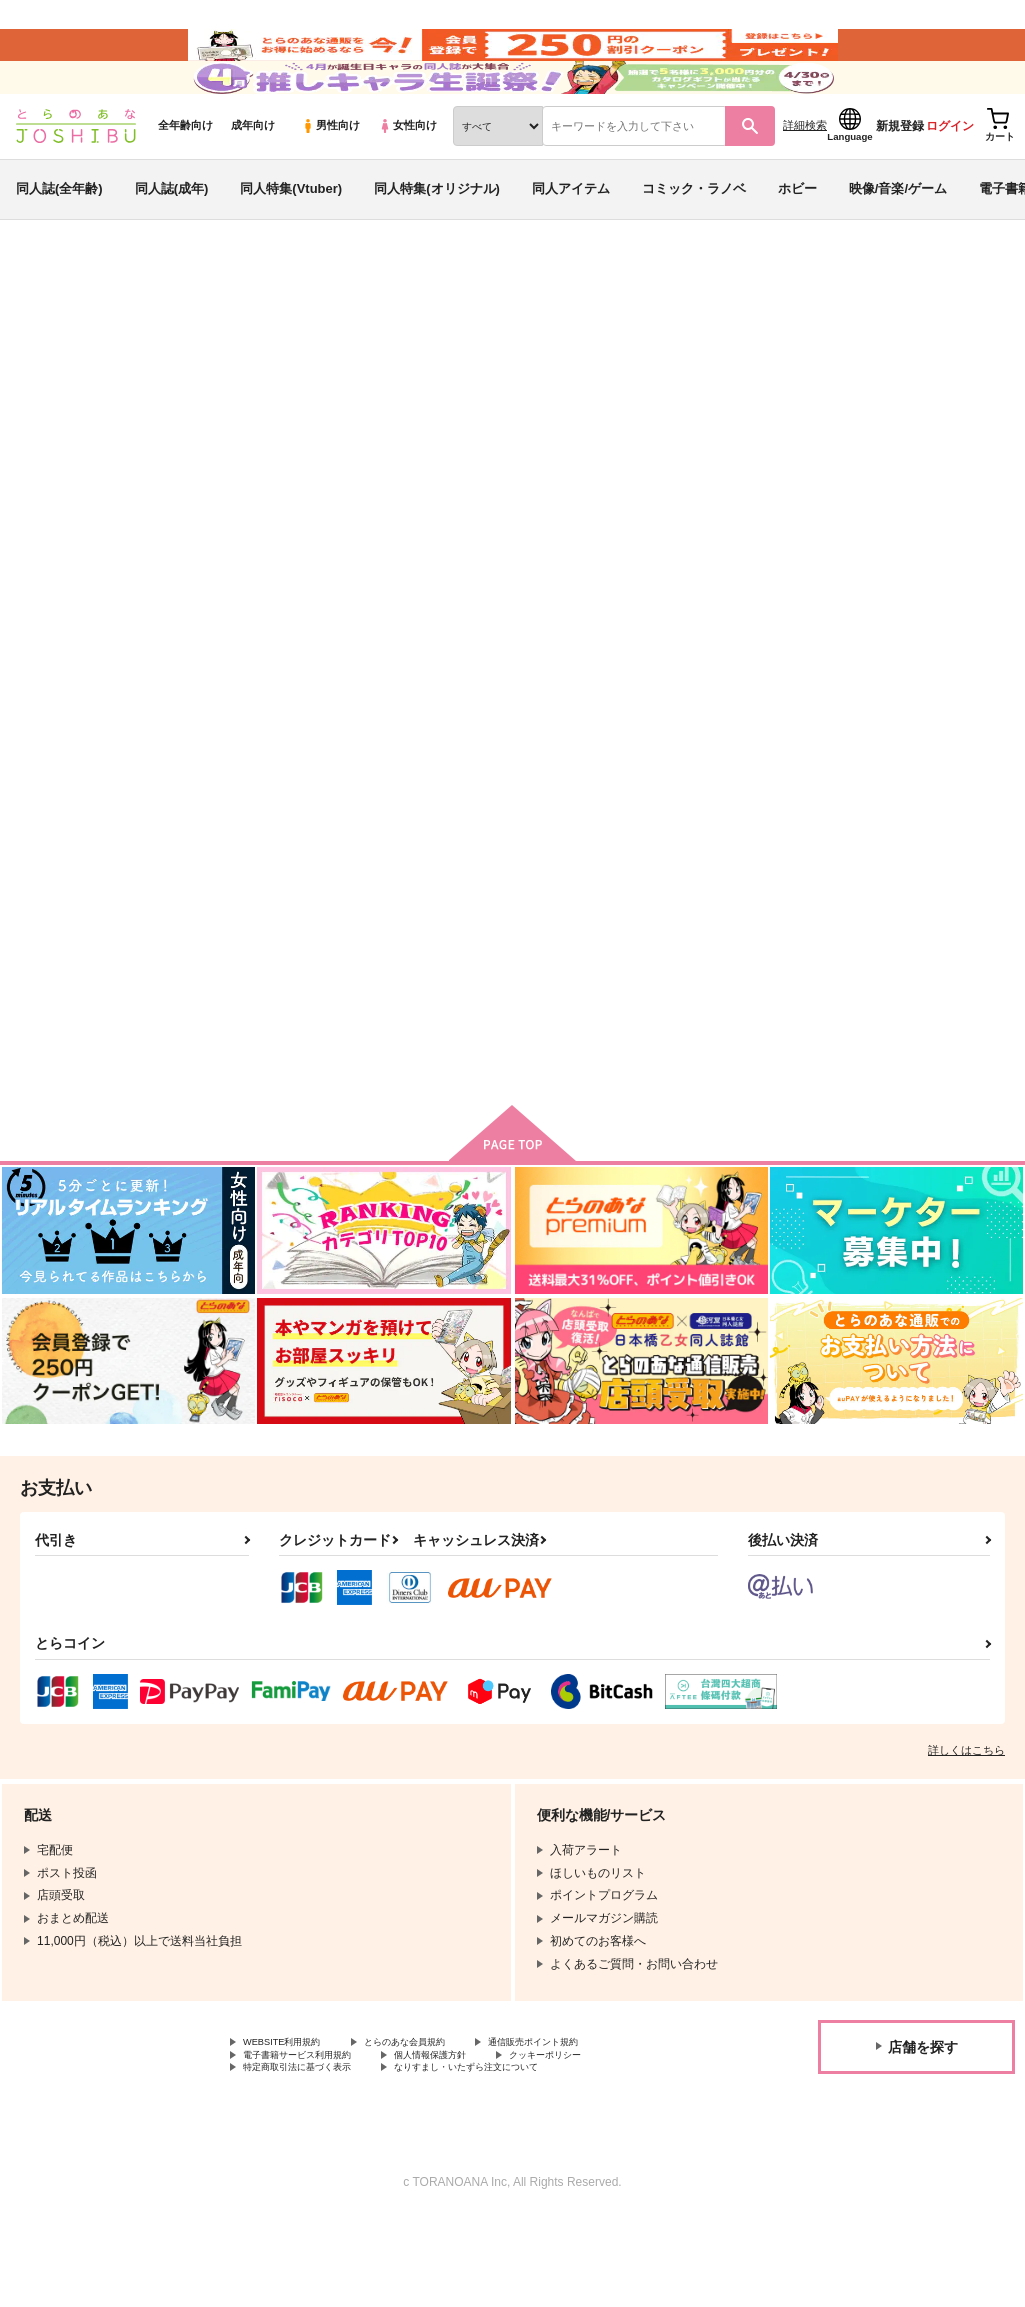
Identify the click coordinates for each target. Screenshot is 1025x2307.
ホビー (797, 243)
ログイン (950, 181)
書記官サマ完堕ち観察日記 (575, 426)
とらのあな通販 (52, 331)
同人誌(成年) (172, 243)
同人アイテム (571, 243)
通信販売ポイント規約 (599, 2121)
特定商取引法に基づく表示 (315, 2154)
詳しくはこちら (966, 1827)
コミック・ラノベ (694, 243)
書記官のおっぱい (719, 426)
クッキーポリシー (617, 2138)
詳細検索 (805, 181)
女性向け (407, 181)
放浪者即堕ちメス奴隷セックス (910, 426)
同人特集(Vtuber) (291, 243)
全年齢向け (185, 181)
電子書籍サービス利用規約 (315, 2138)
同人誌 (131, 331)
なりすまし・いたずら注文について (526, 2154)
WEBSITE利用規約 (294, 2121)
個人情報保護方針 (478, 2138)
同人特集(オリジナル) (437, 243)
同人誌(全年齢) (59, 243)
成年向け (253, 181)
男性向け (330, 181)
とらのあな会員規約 (442, 2121)
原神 (182, 387)
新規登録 (900, 181)
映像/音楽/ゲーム (898, 243)
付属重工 (43, 444)
